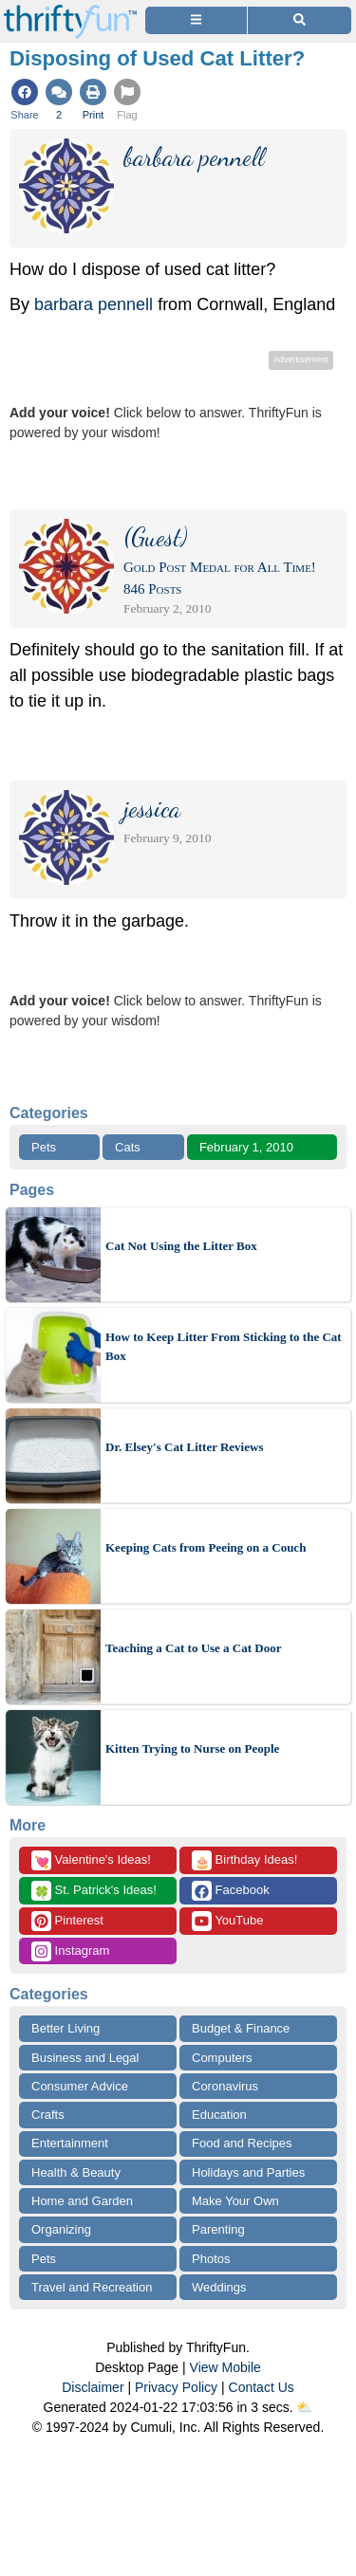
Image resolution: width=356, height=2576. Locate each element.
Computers (222, 2058)
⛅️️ (304, 2407)
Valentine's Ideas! (91, 1860)
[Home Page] (70, 11)
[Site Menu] (196, 20)
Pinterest (67, 1921)
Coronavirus (225, 2086)
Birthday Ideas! (244, 1860)
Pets (43, 1147)
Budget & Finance (241, 2028)
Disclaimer (92, 2387)
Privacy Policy (176, 2387)
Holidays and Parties (248, 2172)
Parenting (218, 2229)
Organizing (61, 2229)
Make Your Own (235, 2201)
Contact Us (261, 2387)
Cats (128, 1147)
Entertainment (69, 2143)
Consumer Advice (79, 2086)
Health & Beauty (76, 2172)
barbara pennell (93, 304)
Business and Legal (85, 2058)
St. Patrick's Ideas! (94, 1891)
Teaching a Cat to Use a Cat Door (193, 1648)
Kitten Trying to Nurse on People (192, 1748)
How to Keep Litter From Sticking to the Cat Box (223, 1346)
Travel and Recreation (91, 2287)
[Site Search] (299, 20)
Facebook (231, 1891)
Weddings (219, 2287)
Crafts (48, 2114)
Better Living (65, 2028)
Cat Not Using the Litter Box (181, 1246)
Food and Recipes (242, 2143)
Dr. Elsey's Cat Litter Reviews (184, 1447)
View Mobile (225, 2367)
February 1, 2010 (246, 1147)
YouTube (227, 1921)
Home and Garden (82, 2201)
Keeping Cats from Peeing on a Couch (205, 1547)
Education (219, 2114)
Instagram (70, 1951)
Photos (211, 2259)
